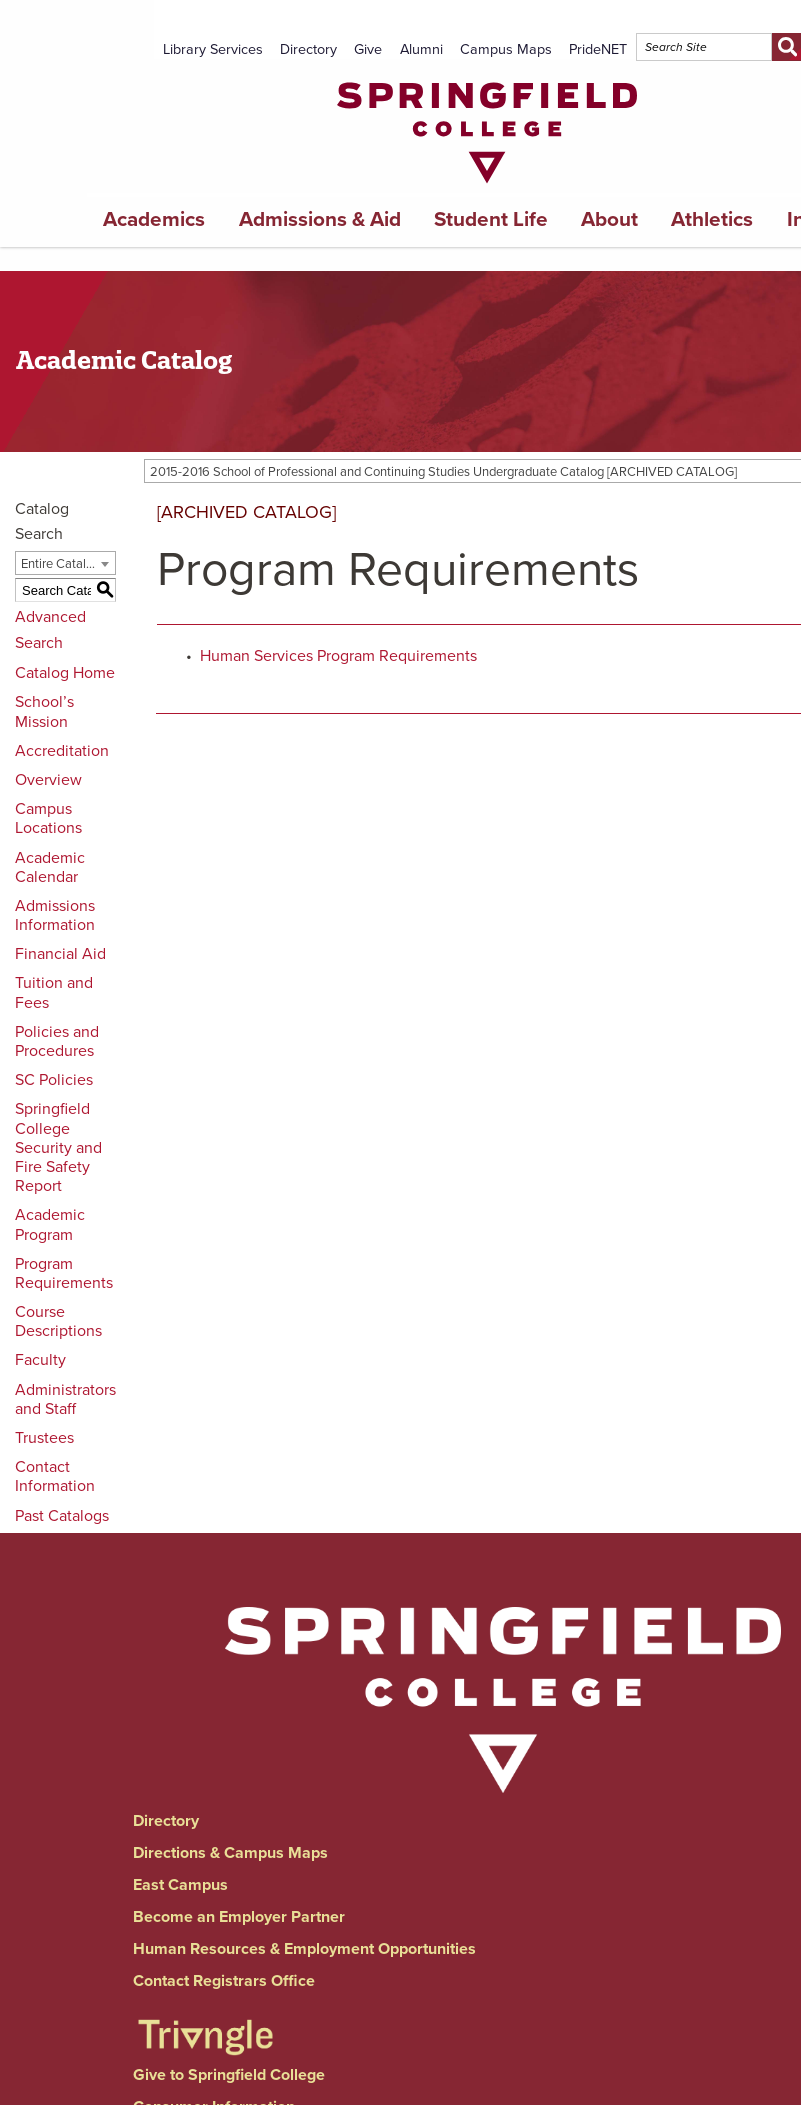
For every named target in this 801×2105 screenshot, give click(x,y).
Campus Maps (506, 49)
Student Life (491, 219)
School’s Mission (44, 711)
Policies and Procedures (57, 1041)
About (609, 219)
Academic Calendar (50, 867)
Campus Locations (48, 818)
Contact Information (55, 1476)
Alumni (421, 49)
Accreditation (62, 751)
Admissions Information (55, 915)
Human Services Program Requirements (338, 656)
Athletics (712, 219)
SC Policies (54, 1080)
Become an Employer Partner (239, 1917)
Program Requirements (64, 1273)
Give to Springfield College (229, 2075)
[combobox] (65, 563)
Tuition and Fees (54, 992)
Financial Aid (60, 954)
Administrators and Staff (65, 1399)
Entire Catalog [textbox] (60, 564)
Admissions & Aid (320, 219)
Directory (308, 49)
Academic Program (50, 1224)
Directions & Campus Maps (230, 1853)
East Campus (180, 1885)
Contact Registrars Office (224, 1981)
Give (368, 49)
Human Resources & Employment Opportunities (304, 1949)
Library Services (213, 49)
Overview (48, 780)
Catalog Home (65, 673)
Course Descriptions (58, 1321)
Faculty (40, 1360)
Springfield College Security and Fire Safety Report (58, 1147)
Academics (154, 219)
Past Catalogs (62, 1516)
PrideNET (598, 49)
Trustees (44, 1438)
